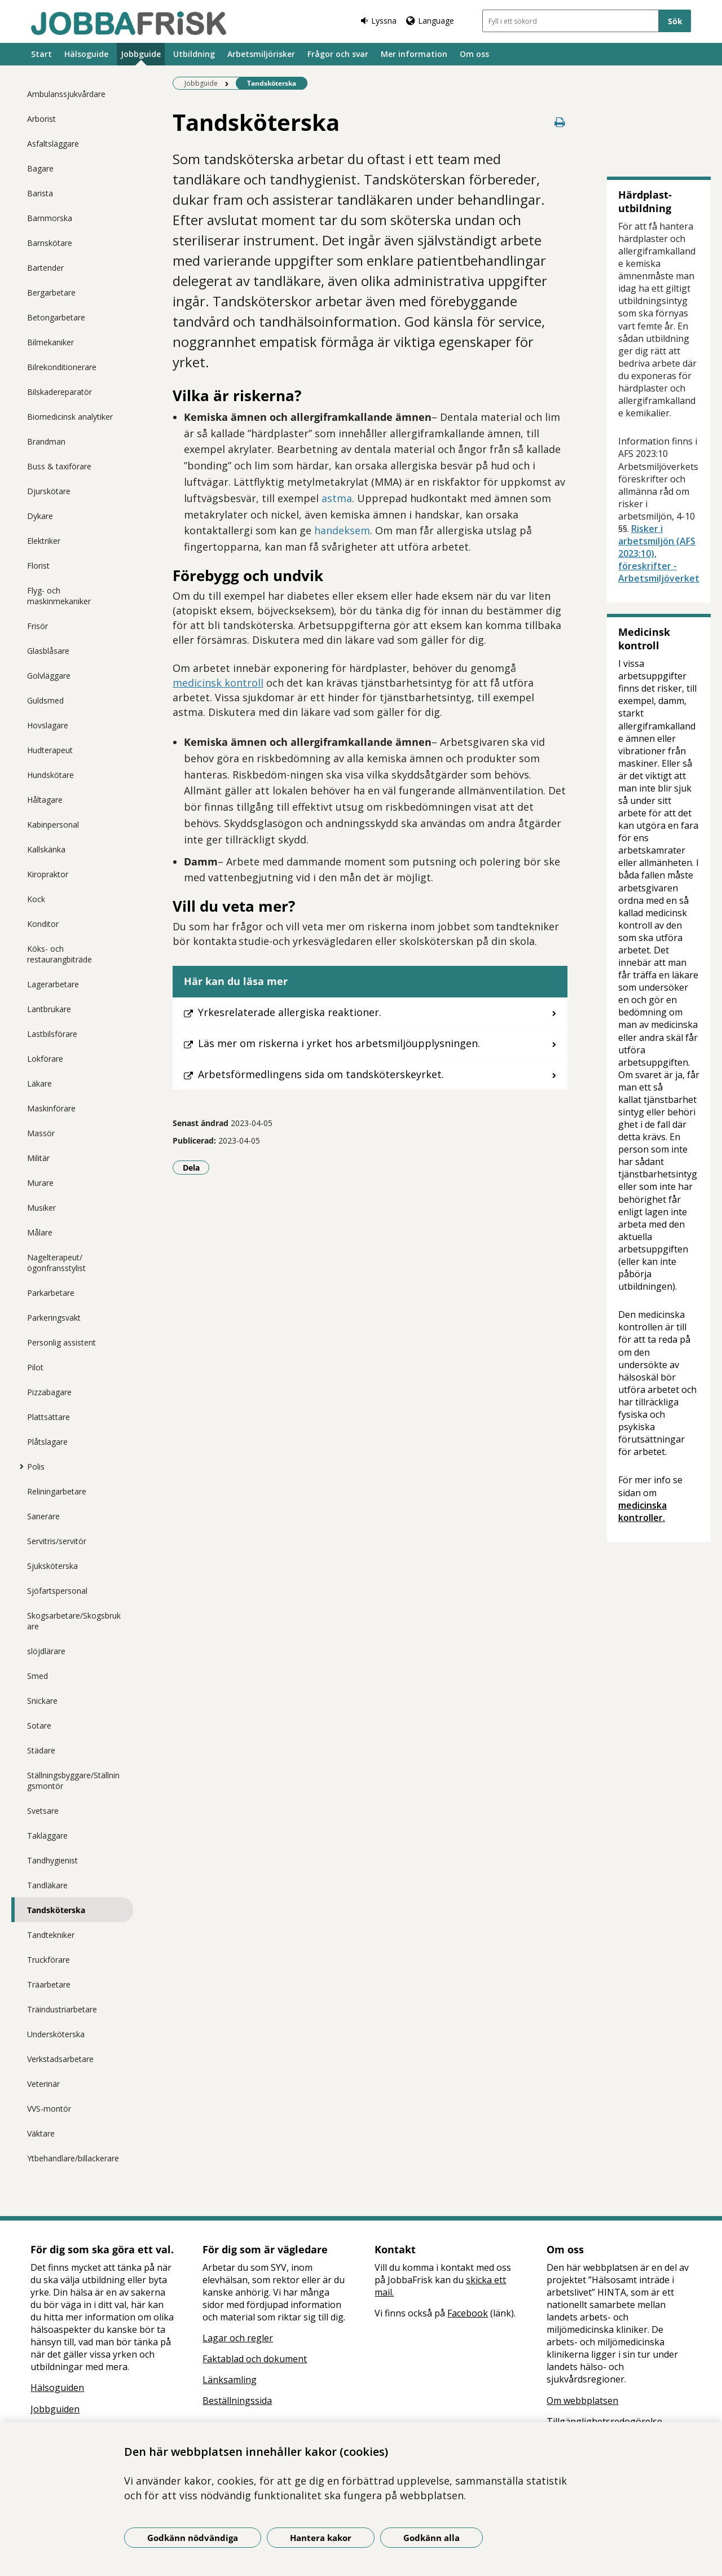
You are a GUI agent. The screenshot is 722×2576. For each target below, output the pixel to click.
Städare (41, 1750)
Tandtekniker (50, 1934)
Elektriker (43, 540)
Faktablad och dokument (254, 2359)
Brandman (46, 441)
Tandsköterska (56, 1910)
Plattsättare (48, 1417)
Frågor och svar (337, 54)
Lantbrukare (49, 1009)
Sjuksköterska (52, 1565)
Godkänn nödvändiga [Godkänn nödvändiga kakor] (192, 2537)
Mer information (414, 54)
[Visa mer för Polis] (18, 1466)
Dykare (40, 516)
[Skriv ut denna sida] (559, 122)
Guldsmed (45, 700)
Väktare (41, 2133)
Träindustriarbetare (62, 2009)
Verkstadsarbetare (60, 2059)
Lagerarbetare (53, 984)
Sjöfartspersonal (57, 1590)
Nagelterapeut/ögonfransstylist (56, 1262)
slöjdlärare (46, 1651)
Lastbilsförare (52, 1033)
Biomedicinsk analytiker (70, 416)
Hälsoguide (86, 54)
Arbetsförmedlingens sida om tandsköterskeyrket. (321, 1074)
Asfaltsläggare (53, 143)
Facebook (467, 2313)
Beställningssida (237, 2400)
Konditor (43, 923)
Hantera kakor (320, 2537)
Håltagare (45, 799)
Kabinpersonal (53, 824)
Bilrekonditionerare (61, 367)
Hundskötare (50, 775)
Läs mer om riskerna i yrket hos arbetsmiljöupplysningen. (339, 1043)
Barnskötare (49, 243)
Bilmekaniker (50, 342)
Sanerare (43, 1516)
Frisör (37, 626)
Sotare (39, 1725)
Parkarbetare (50, 1292)
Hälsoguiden (57, 2387)
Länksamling (229, 2379)
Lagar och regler (237, 2338)
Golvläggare (49, 675)
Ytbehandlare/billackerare (73, 2158)
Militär (38, 1158)
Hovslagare (47, 725)
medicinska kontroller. (642, 1511)
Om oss (474, 54)
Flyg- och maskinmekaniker (59, 595)
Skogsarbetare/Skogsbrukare (74, 1621)
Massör (41, 1133)
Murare (40, 1182)
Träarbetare (49, 1984)
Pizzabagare (49, 1392)
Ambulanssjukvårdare (66, 94)
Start (41, 54)
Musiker (41, 1207)
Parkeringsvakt (54, 1317)
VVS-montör (49, 2108)
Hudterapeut (50, 750)
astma (337, 498)
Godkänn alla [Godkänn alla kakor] (431, 2537)
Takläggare (47, 1835)
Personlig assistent (61, 1342)
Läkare (39, 1083)
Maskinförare (51, 1108)
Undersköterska (56, 2034)
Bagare (40, 168)
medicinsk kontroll (218, 682)
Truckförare (48, 1959)
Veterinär (43, 2083)
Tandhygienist (52, 1860)
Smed (37, 1676)
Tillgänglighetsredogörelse (604, 2421)
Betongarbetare (56, 317)
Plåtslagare (47, 1441)
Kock (36, 899)
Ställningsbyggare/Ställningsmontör (73, 1780)
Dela (196, 1167)
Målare (39, 1232)
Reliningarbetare (56, 1491)
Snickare (42, 1700)
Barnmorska (49, 218)
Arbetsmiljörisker (261, 54)
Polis (36, 1466)
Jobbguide (141, 54)
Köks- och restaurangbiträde (59, 954)
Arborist (41, 118)
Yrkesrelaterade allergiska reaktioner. (289, 1012)
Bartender (45, 267)
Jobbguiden (55, 2409)
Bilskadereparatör (59, 391)
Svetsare (43, 1810)
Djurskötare (49, 491)
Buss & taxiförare (59, 466)
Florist (38, 565)
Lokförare (45, 1058)
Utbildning (194, 54)
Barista (40, 193)
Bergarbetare (51, 292)
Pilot (35, 1367)
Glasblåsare (48, 650)
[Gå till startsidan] (128, 23)
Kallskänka (46, 849)
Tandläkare (47, 1885)
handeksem (342, 530)
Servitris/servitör (56, 1541)
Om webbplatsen (582, 2400)
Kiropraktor (47, 874)
